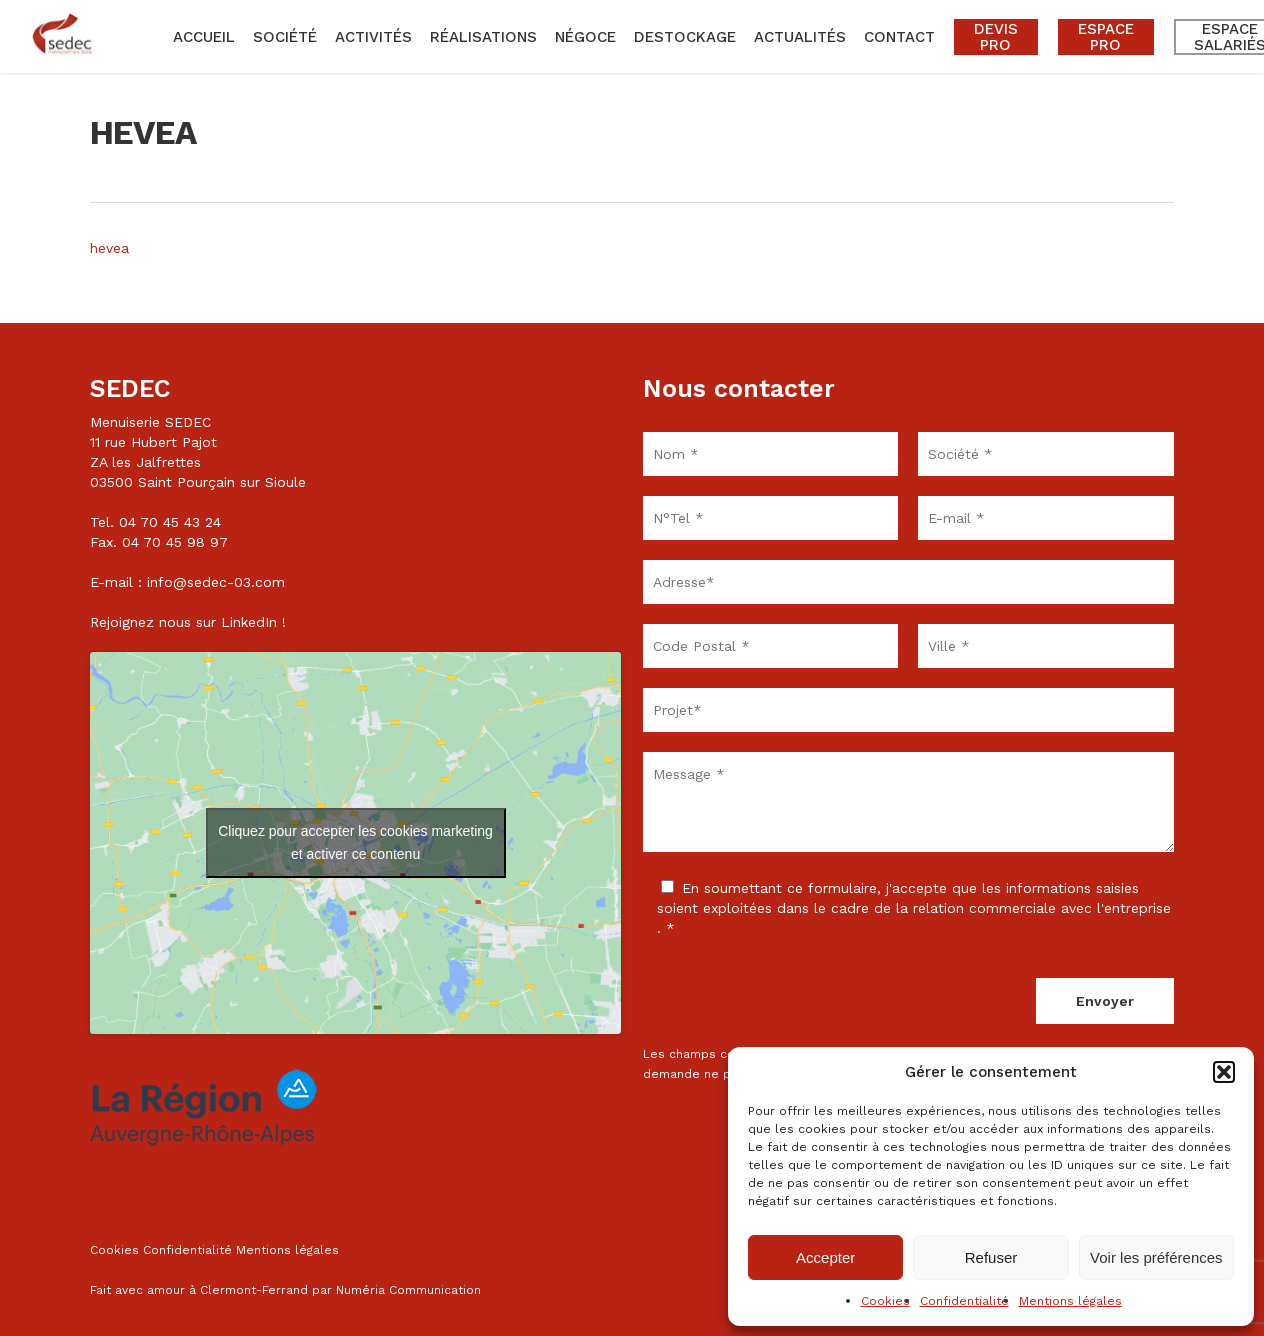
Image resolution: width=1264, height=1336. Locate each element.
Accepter (825, 1257)
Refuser (991, 1257)
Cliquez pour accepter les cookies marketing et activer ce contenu (355, 842)
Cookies (885, 1301)
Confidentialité (964, 1301)
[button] (1224, 1072)
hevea (109, 248)
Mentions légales (1070, 1301)
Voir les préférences (1156, 1257)
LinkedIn (249, 622)
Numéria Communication (408, 1290)
